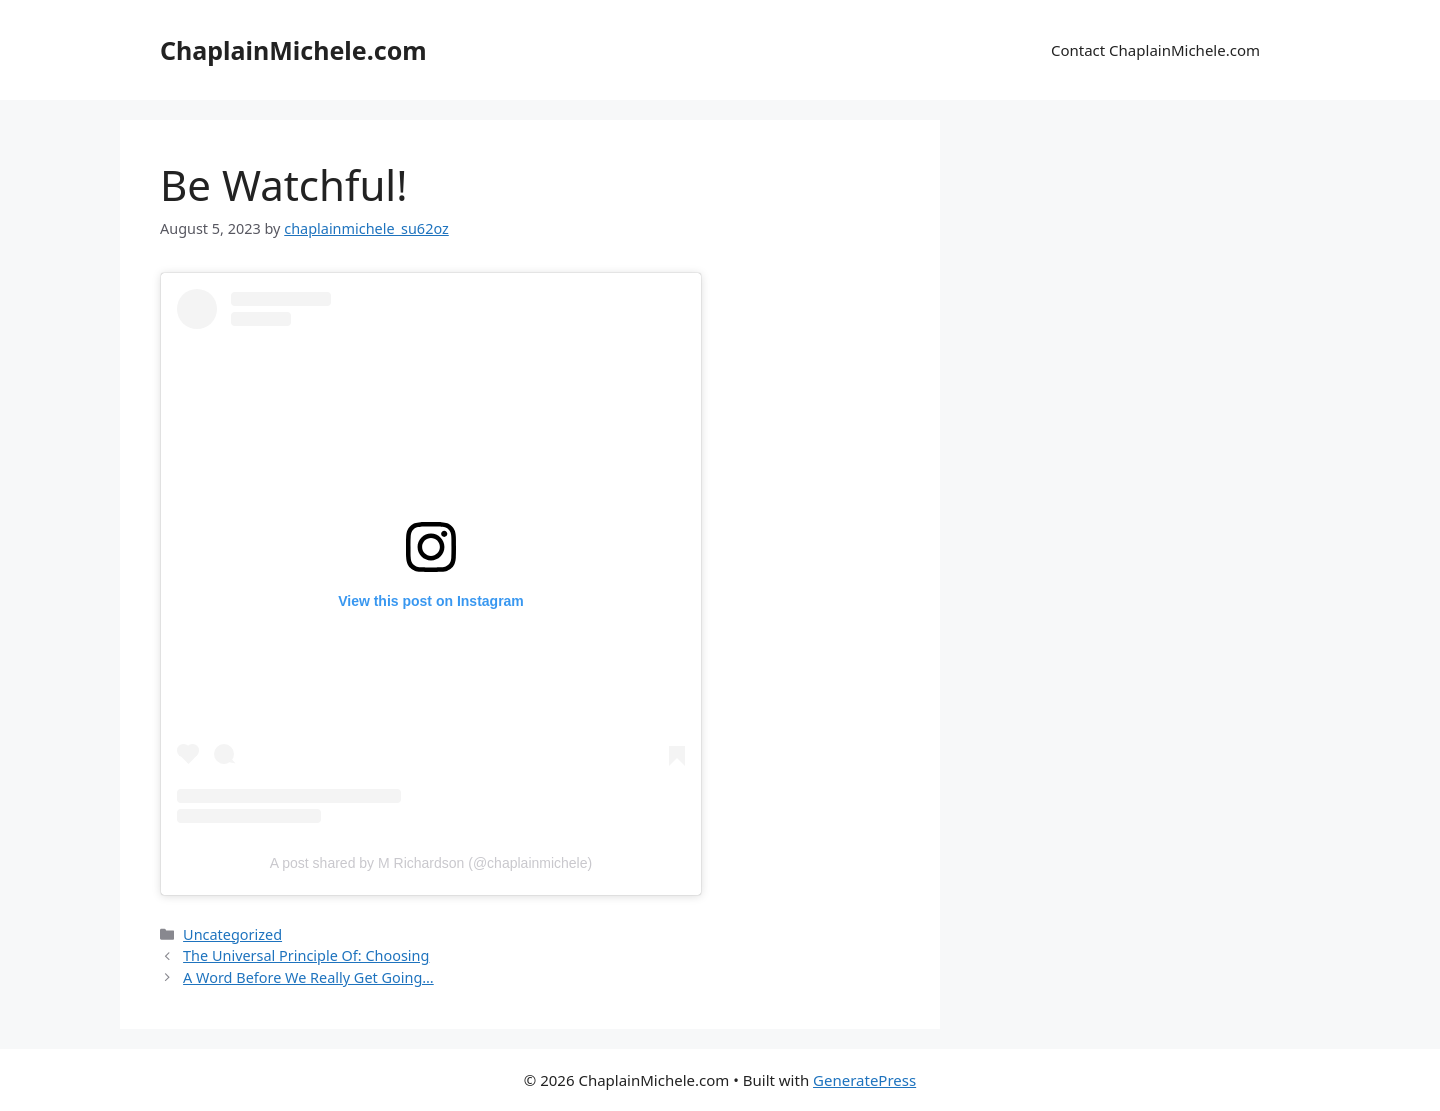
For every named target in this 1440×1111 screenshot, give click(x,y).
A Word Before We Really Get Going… (308, 977)
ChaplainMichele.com (293, 50)
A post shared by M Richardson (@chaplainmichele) (431, 863)
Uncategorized (232, 934)
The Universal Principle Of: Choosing (306, 955)
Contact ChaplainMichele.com (1155, 50)
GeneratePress (864, 1080)
